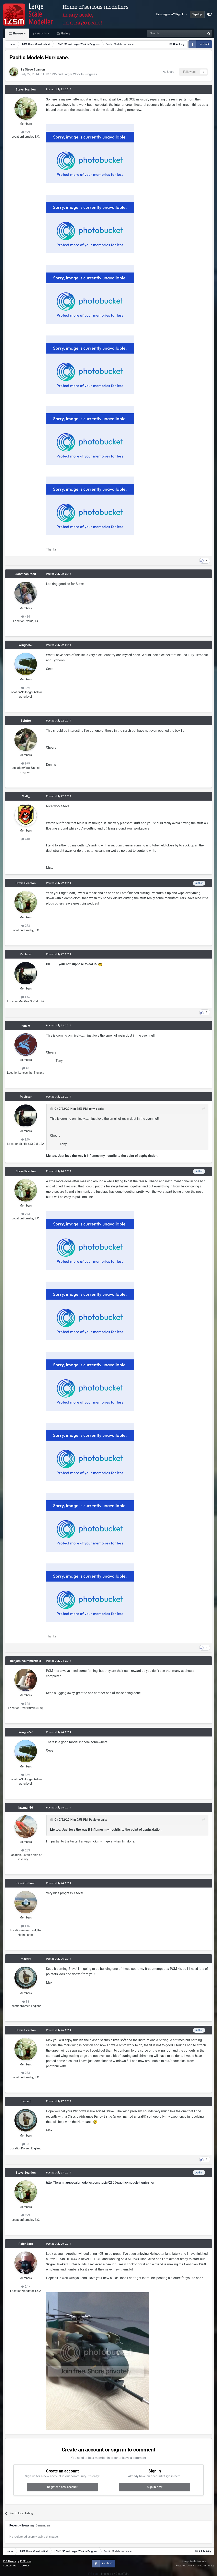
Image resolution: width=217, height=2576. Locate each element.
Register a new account (62, 2487)
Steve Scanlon (35, 69)
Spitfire (26, 721)
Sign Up (197, 14)
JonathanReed (25, 574)
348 (25, 1703)
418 (25, 839)
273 (25, 132)
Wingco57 (26, 645)
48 (25, 1068)
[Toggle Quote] (52, 1108)
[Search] (165, 33)
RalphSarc (26, 2244)
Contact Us (9, 2565)
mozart (26, 1959)
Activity (41, 33)
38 (25, 2001)
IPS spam (94, 2573)
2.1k (25, 2286)
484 (25, 616)
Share (168, 71)
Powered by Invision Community (195, 2565)
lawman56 (25, 1807)
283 (25, 1850)
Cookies (25, 2565)
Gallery (65, 33)
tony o (25, 1025)
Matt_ (26, 796)
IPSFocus (25, 2561)
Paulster (26, 954)
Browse (18, 33)
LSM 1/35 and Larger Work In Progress (70, 74)
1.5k (25, 997)
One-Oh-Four (25, 1883)
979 (25, 763)
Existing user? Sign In (172, 14)
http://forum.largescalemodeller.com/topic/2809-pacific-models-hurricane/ (100, 2182)
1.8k (25, 1926)
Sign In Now (154, 2487)
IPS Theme (9, 2561)
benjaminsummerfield (25, 1661)
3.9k (25, 688)
